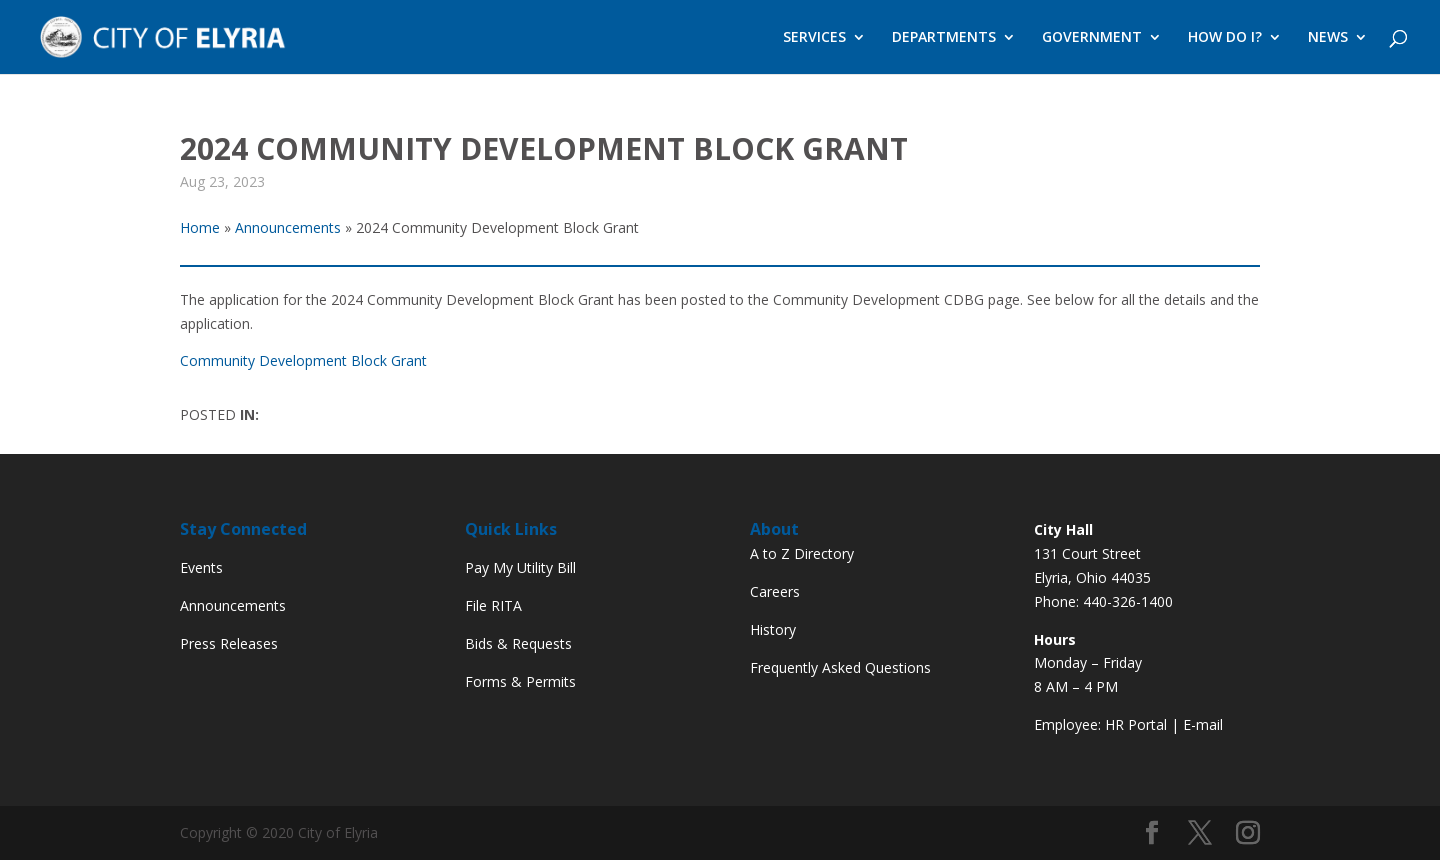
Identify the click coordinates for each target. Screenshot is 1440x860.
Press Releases (229, 643)
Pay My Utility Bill (520, 567)
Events (201, 567)
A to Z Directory (802, 553)
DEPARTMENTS (944, 38)
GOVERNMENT (1092, 38)
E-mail (1203, 724)
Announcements (233, 605)
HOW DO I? (1225, 38)
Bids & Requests (518, 643)
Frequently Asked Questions (840, 667)
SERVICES (814, 38)
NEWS (1328, 38)
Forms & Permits (520, 681)
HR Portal (1136, 724)
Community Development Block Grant (303, 360)
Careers (775, 591)
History (773, 629)
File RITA (493, 605)
